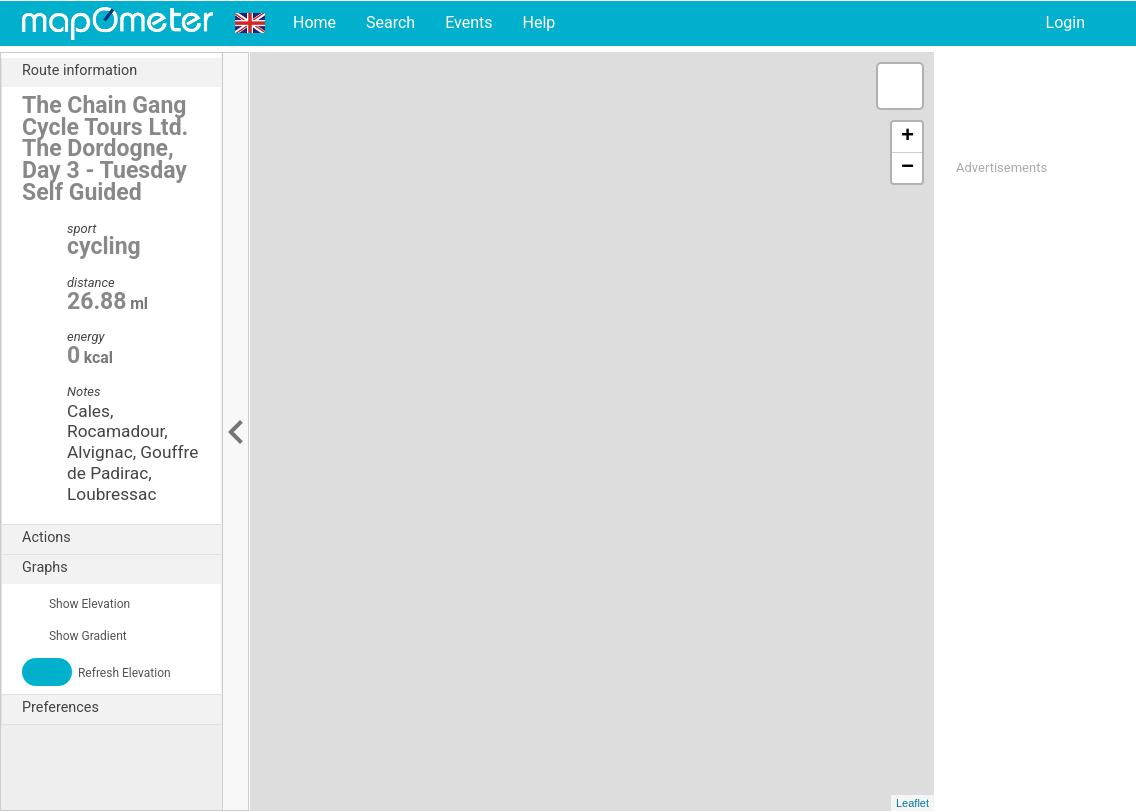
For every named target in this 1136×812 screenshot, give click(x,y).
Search (390, 22)
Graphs (121, 568)
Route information (121, 71)
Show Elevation (76, 604)
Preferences (121, 708)
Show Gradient (74, 636)
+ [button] (907, 137)
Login (1065, 22)
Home (314, 22)
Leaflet (912, 803)
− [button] (907, 168)
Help (538, 22)
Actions (121, 538)
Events (468, 22)
